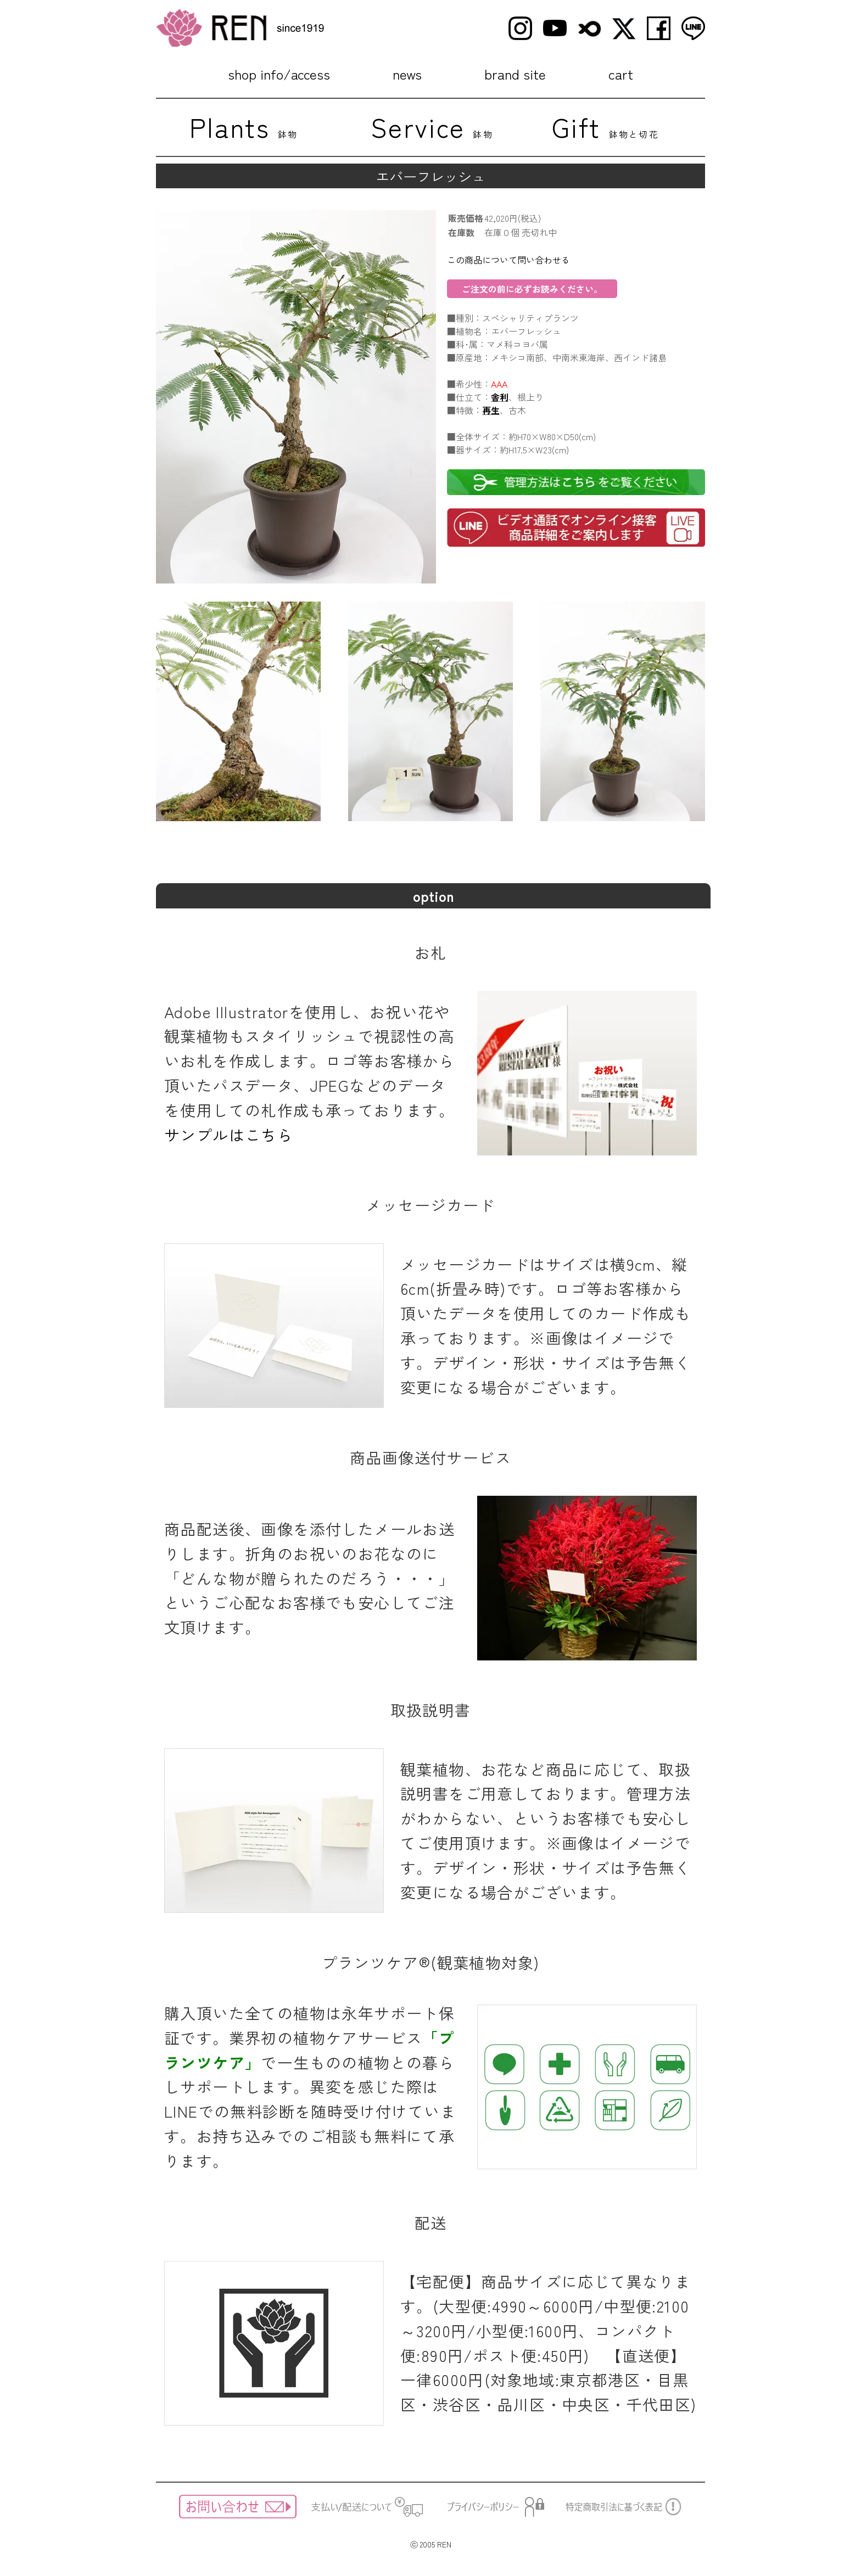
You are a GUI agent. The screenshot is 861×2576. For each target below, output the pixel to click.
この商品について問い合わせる (508, 259)
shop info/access (279, 73)
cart (620, 73)
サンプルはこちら (228, 1135)
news (407, 73)
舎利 (499, 396)
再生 (491, 410)
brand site (515, 73)
